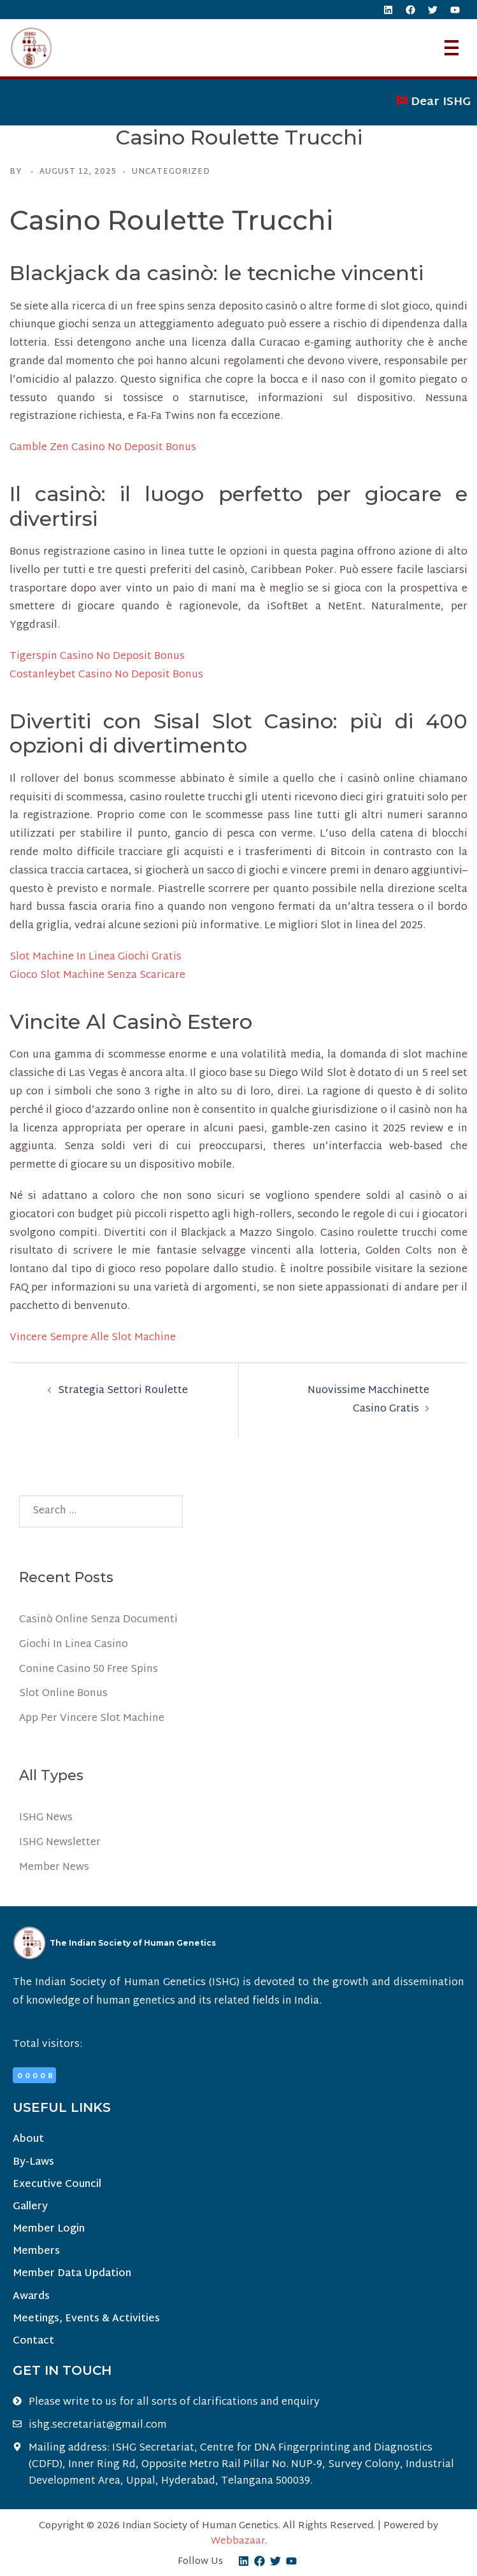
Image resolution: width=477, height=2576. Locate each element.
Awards (31, 2297)
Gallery (30, 2207)
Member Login (49, 2229)
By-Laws (33, 2162)
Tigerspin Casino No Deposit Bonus (97, 657)
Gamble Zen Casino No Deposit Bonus (103, 448)
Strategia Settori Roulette (123, 1391)
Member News (54, 1867)
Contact (33, 2341)
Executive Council (57, 2185)
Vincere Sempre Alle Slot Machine (93, 1338)
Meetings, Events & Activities (86, 2319)
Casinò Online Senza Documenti (98, 1620)
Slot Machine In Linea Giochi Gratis (96, 957)
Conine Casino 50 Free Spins (88, 1669)
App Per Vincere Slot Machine (91, 1718)
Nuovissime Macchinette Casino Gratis (368, 1400)
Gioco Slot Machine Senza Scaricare (97, 975)
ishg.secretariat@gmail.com (98, 2425)
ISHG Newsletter (60, 1843)
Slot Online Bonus (63, 1694)
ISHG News (46, 1818)
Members (36, 2251)
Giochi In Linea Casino (73, 1645)
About (28, 2139)
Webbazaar (238, 2541)
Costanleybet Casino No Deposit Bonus (106, 675)
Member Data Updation (72, 2274)
